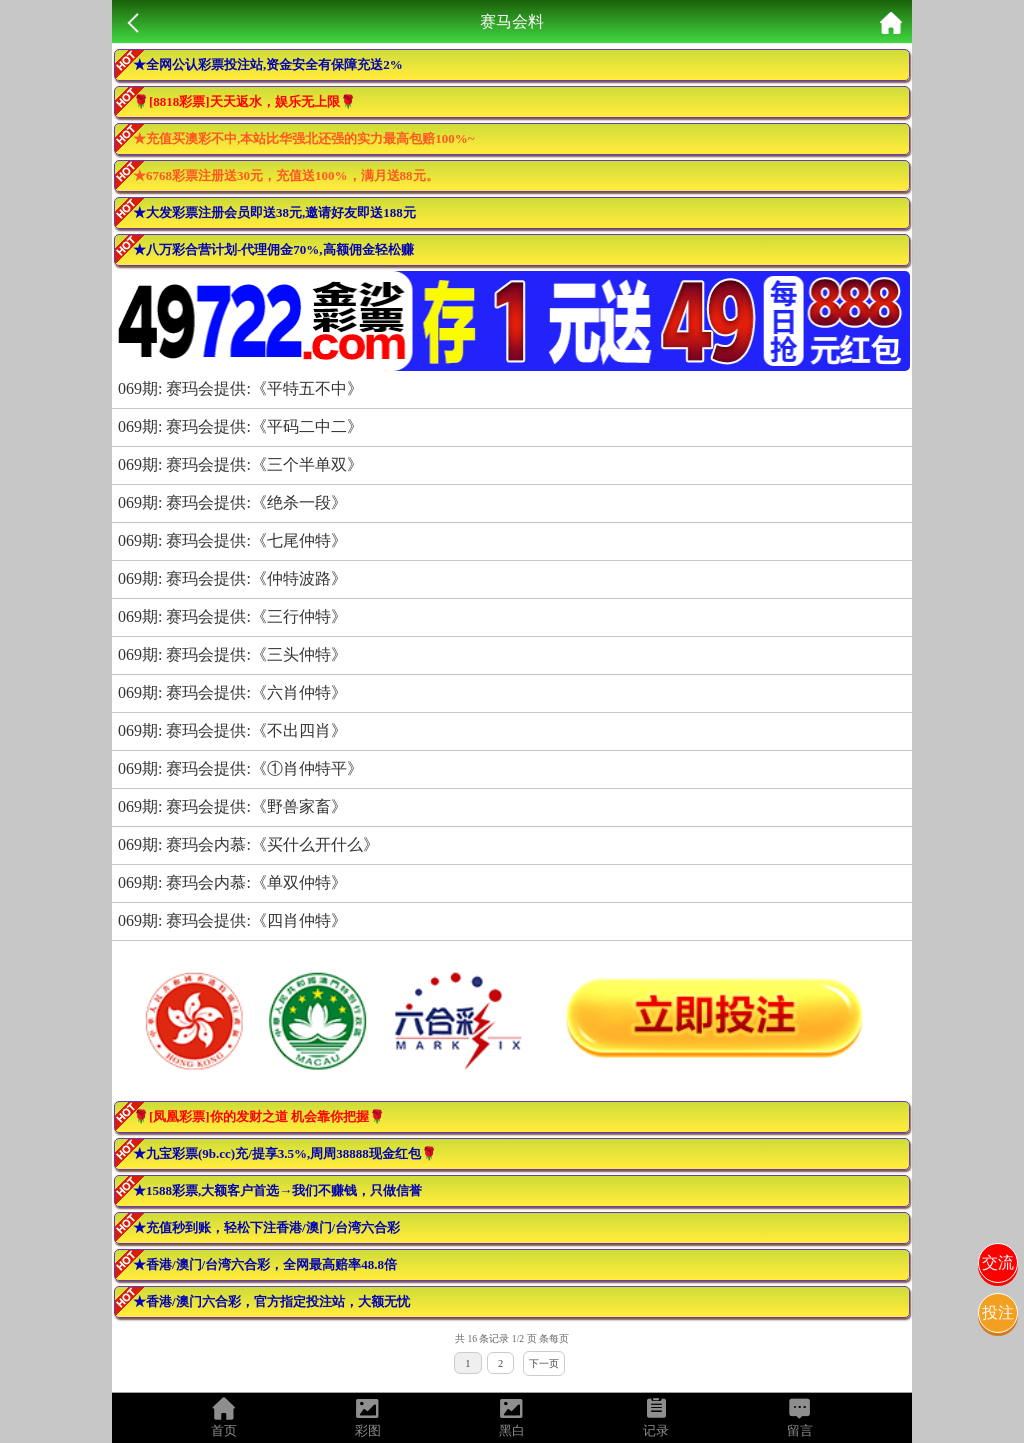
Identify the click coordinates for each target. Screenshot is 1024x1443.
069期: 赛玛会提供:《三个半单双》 (240, 464)
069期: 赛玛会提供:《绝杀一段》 (232, 502)
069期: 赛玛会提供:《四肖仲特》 (232, 920)
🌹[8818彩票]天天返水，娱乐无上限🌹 (244, 101)
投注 (998, 1312)
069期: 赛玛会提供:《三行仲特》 (232, 616)
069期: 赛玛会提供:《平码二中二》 (240, 426)
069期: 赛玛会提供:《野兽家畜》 (232, 806)
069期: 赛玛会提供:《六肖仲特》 (232, 692)
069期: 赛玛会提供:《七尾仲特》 (232, 540)
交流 (998, 1262)
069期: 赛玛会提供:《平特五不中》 (240, 388)
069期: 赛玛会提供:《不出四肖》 (232, 730)
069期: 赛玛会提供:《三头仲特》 (232, 654)
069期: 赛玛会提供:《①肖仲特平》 (240, 768)
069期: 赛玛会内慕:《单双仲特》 (232, 882)
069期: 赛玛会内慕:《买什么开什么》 (248, 844)
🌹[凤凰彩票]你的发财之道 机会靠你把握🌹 (259, 1116)
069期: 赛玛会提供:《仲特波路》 (232, 578)
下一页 (544, 1363)
